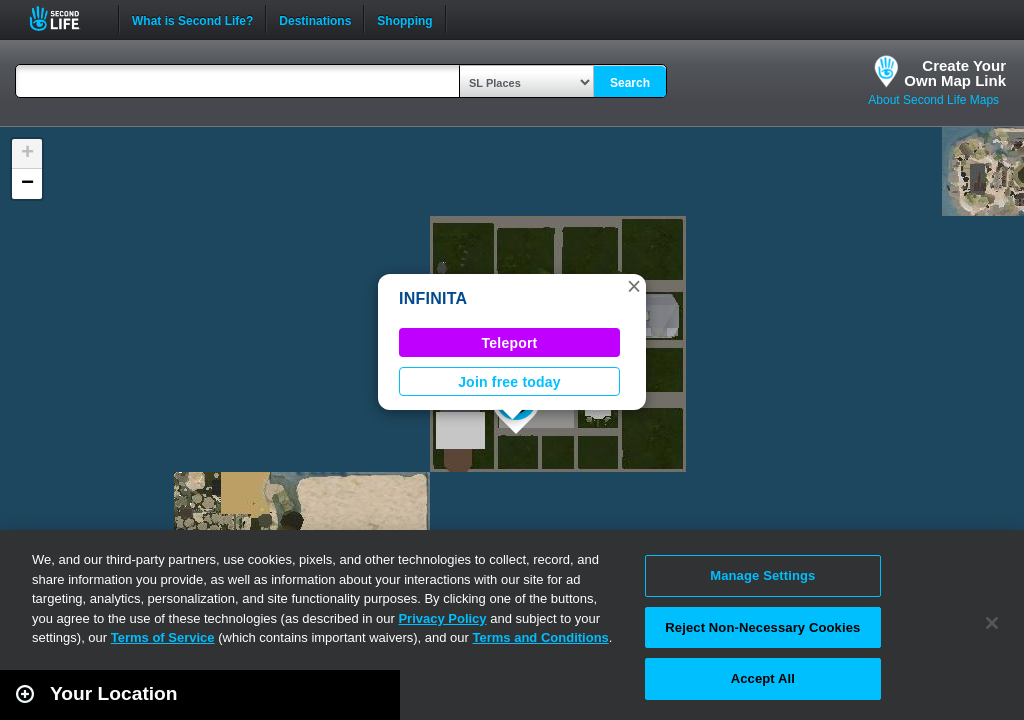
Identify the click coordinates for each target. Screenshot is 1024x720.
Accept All (763, 678)
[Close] (992, 623)
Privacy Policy (442, 618)
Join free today (509, 382)
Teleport (510, 343)
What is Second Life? (192, 19)
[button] (634, 286)
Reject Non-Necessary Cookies (762, 627)
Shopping (404, 19)
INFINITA (433, 298)
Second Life (65, 18)
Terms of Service (163, 637)
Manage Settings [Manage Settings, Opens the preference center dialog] (762, 575)
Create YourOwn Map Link (955, 73)
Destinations (315, 19)
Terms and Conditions (541, 637)
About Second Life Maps (933, 100)
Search (630, 83)
